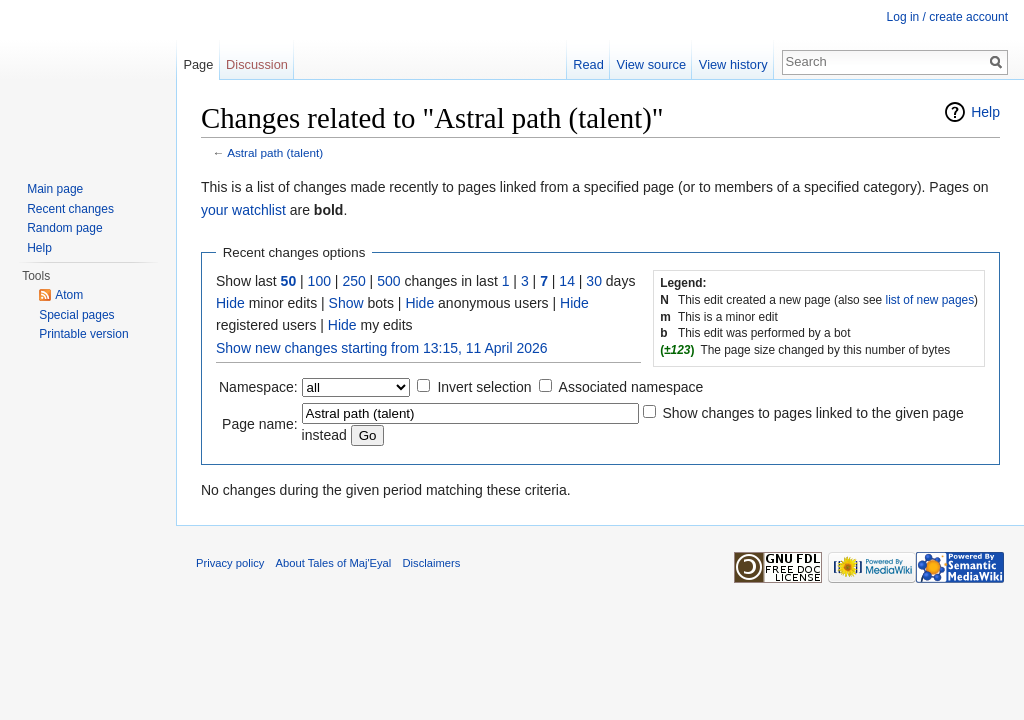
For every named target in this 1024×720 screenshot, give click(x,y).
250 (353, 281)
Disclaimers (432, 563)
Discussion (257, 64)
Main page (55, 189)
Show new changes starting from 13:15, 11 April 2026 (382, 348)
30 (594, 281)
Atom (69, 295)
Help (985, 112)
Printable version (83, 334)
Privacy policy (230, 563)
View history (733, 64)
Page (198, 64)
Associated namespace (631, 387)
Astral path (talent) (275, 152)
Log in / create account (947, 17)
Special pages (76, 315)
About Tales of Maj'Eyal (334, 563)
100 (319, 281)
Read (588, 64)
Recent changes (70, 209)
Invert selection (484, 387)
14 (567, 281)
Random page (64, 228)
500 (388, 281)
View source (651, 64)
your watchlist (243, 210)
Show (346, 303)
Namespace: (258, 387)
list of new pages (930, 300)
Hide (230, 303)
